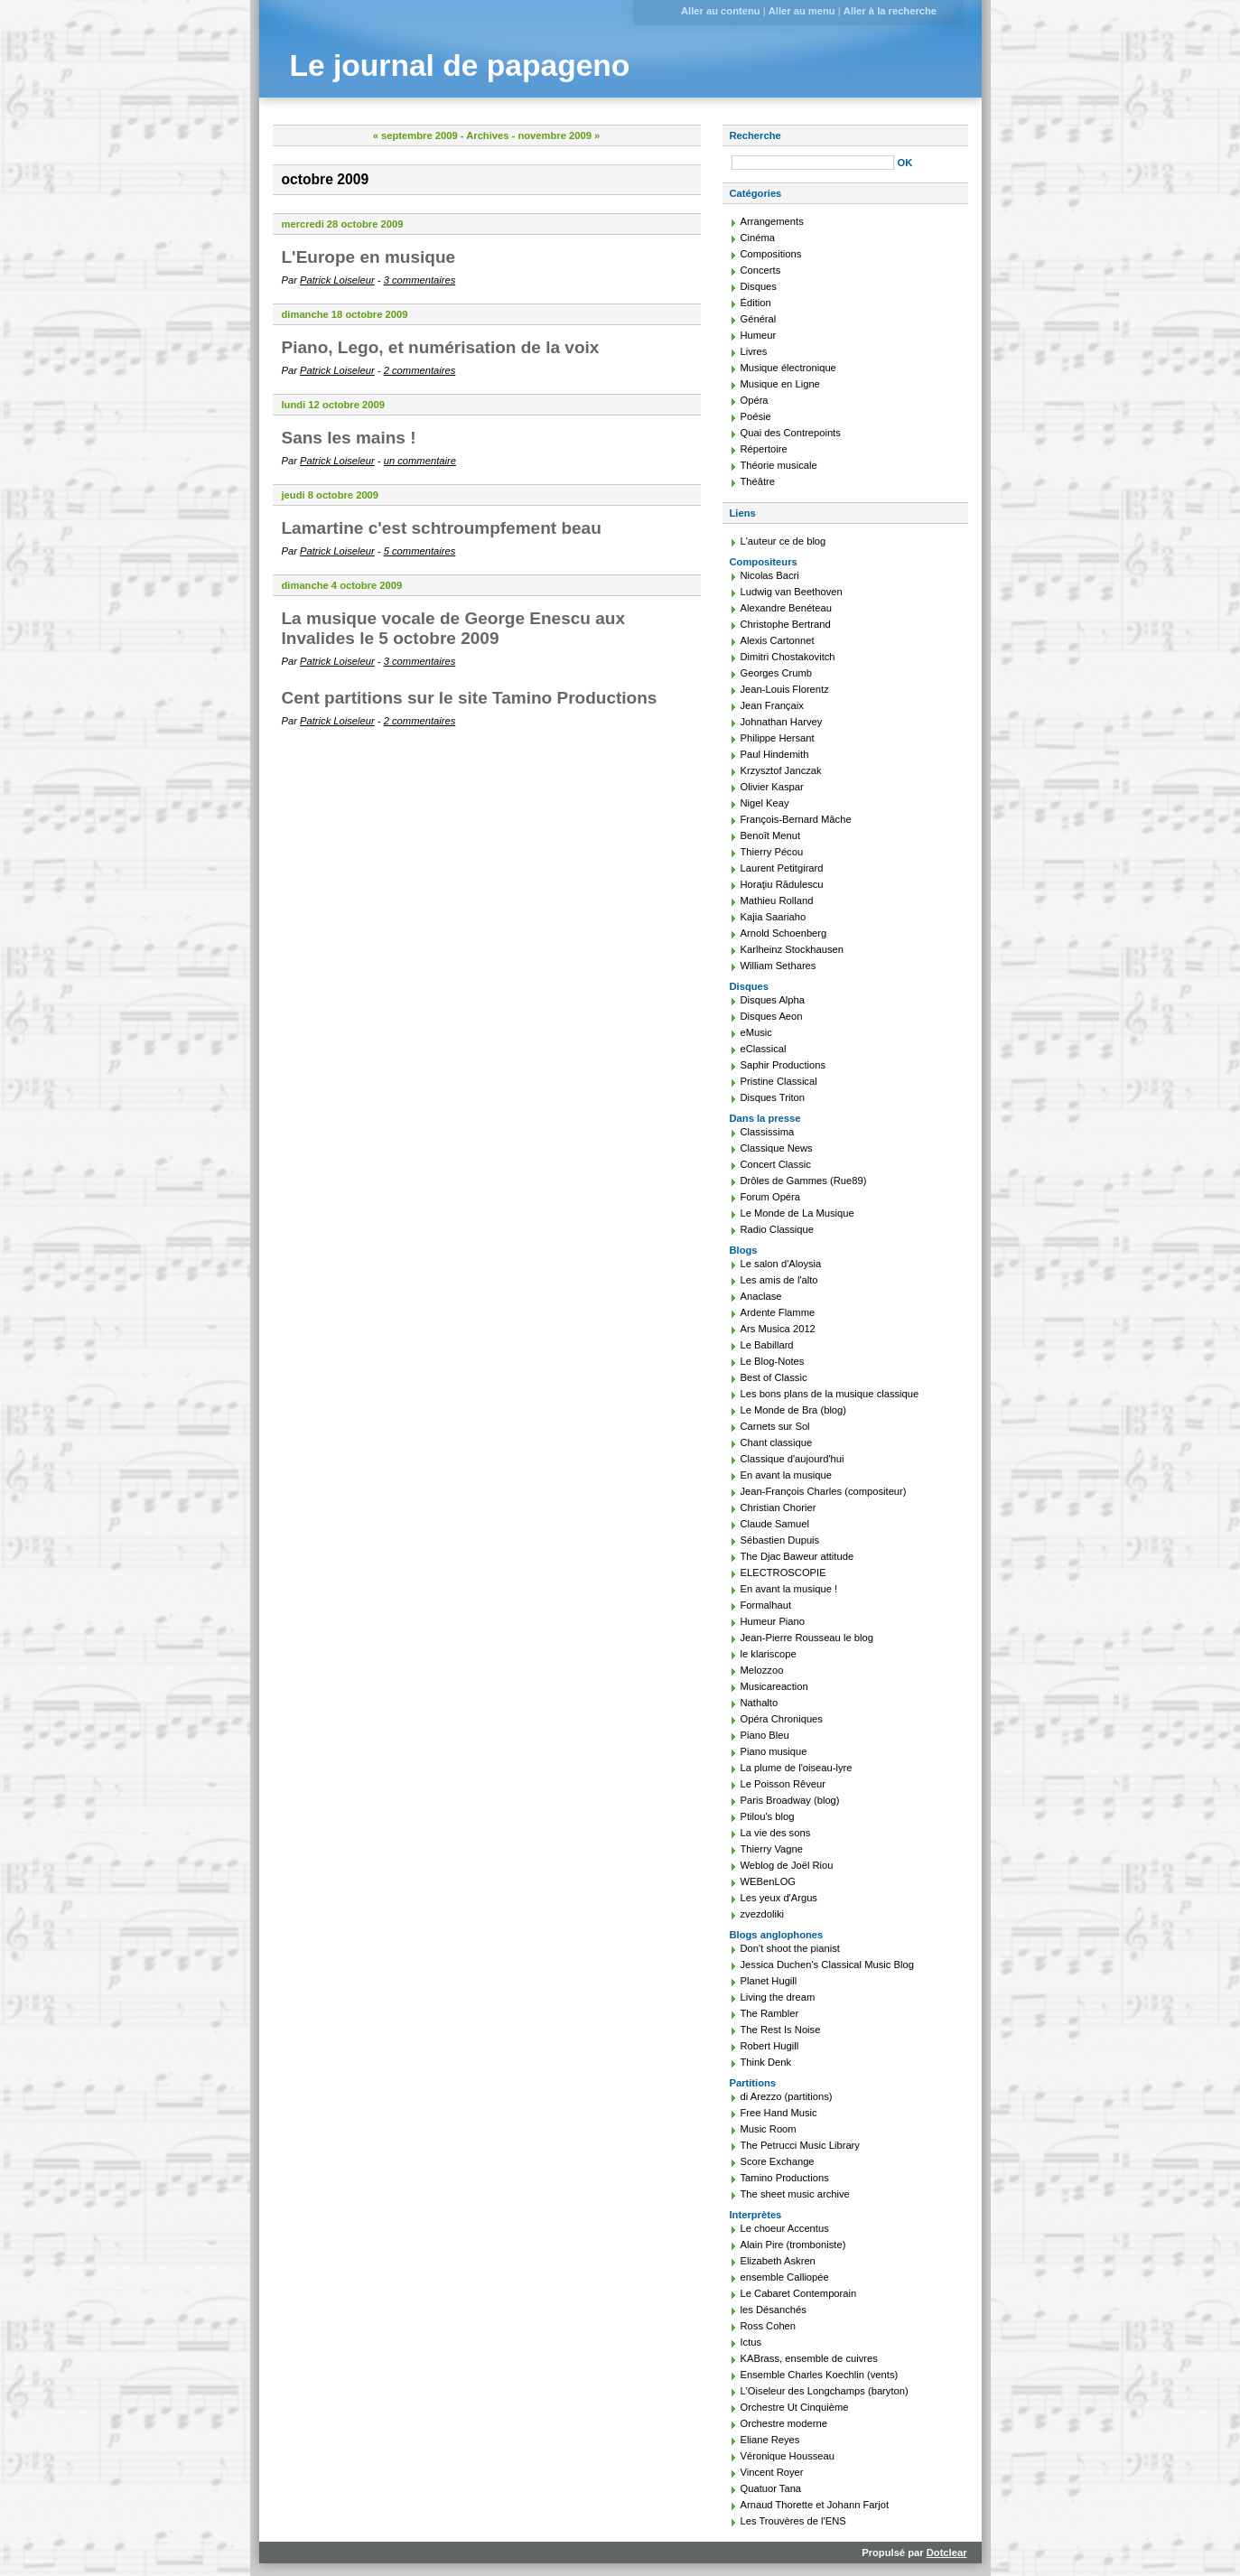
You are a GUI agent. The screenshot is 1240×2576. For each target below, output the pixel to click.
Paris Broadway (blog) (790, 1800)
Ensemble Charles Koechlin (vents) (820, 2374)
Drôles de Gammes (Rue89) (804, 1180)
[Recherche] (813, 162)
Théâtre (758, 481)
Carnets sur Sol (775, 1426)
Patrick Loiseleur (337, 280)
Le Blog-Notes (773, 1361)
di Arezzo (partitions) (787, 2096)
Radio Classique (777, 1229)
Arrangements (772, 221)
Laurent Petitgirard (782, 868)
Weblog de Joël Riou (787, 1865)
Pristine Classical (779, 1081)
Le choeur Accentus (785, 2228)
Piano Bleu (765, 1735)
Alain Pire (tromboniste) (793, 2244)
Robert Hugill (770, 2045)
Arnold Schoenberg (784, 933)
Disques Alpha (773, 999)
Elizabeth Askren (778, 2260)
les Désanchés (773, 2309)
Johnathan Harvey (782, 721)
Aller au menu (802, 10)
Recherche (755, 135)
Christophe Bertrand (786, 624)
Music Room (769, 2128)
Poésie (756, 416)
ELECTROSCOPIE (783, 1572)
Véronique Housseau (788, 2455)
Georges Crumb (777, 672)
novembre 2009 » (558, 135)
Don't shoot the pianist (790, 1948)
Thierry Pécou (772, 851)
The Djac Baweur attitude (797, 1556)
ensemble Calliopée (785, 2277)
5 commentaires (420, 551)
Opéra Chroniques (782, 1718)
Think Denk (766, 2062)
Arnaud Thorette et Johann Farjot (815, 2504)
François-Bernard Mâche (796, 819)
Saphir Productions (783, 1064)
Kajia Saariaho (773, 916)
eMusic (756, 1032)
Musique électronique (788, 367)
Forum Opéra (771, 1196)
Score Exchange (778, 2161)
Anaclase (761, 1296)
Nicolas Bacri (770, 575)
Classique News (777, 1148)
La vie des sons (776, 1832)
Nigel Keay (765, 803)
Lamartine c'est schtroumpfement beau (441, 527)
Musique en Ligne (780, 383)
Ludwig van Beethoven (792, 591)
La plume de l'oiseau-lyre (797, 1767)
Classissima (768, 1131)
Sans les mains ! (349, 437)
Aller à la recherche (890, 10)
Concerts (761, 270)
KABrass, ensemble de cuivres (809, 2358)
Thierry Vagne (772, 1848)
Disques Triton (773, 1097)
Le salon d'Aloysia (781, 1263)
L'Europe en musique (369, 256)
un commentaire (420, 460)
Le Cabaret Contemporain (799, 2293)
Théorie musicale (779, 465)
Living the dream (778, 1997)
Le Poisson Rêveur (783, 1783)
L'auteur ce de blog (783, 541)
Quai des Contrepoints (791, 432)
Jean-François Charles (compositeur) (824, 1491)
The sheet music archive (795, 2194)
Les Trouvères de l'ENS (793, 2520)
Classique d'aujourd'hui (792, 1458)
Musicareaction (774, 1686)
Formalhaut (766, 1605)
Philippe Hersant (778, 738)
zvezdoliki (763, 1914)
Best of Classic (774, 1377)
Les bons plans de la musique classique (830, 1393)
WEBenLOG (769, 1881)
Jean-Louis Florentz (785, 689)
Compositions (771, 253)
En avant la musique (786, 1475)
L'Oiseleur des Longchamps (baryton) (825, 2390)
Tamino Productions (785, 2177)
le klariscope (769, 1653)
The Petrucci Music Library (800, 2145)
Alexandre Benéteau (786, 607)
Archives (487, 135)
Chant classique (777, 1442)
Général (759, 318)
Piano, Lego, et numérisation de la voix (441, 347)
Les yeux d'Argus (779, 1897)
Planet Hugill (769, 1980)
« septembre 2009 (415, 135)
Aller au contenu (720, 10)
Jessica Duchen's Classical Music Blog (827, 1964)
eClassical (764, 1048)
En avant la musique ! (789, 1588)
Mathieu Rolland (777, 900)
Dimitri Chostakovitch (788, 656)
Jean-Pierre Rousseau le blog (807, 1637)
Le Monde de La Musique (797, 1213)
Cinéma (758, 237)
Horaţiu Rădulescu (782, 884)
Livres (754, 351)
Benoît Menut (771, 835)
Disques (759, 286)
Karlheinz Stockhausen (792, 949)
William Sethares (778, 965)
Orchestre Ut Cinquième (795, 2407)
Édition (756, 302)
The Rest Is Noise (781, 2029)
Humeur (759, 335)
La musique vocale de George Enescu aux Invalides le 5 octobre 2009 (453, 628)
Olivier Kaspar (772, 786)
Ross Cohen (769, 2325)
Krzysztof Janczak (781, 770)
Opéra (755, 400)
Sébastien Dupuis (780, 1540)
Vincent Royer (772, 2472)
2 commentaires (420, 370)
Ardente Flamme (778, 1312)
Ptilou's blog (768, 1816)
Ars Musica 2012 (778, 1328)
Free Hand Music (779, 2112)
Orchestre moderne (784, 2423)
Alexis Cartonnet (778, 640)
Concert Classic (776, 1164)
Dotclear (947, 2552)
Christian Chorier (778, 1507)
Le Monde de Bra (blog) (794, 1410)
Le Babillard (767, 1344)
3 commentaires (420, 280)
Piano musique (774, 1751)
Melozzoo (762, 1670)
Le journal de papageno (460, 65)
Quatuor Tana (771, 2488)
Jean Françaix (772, 705)
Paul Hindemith (775, 754)
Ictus (751, 2342)
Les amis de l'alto (779, 1279)
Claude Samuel (775, 1523)
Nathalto (759, 1702)
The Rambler (770, 2013)
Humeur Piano (773, 1621)
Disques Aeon (772, 1016)
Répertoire (764, 448)
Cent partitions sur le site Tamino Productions (469, 697)
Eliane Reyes (770, 2439)
